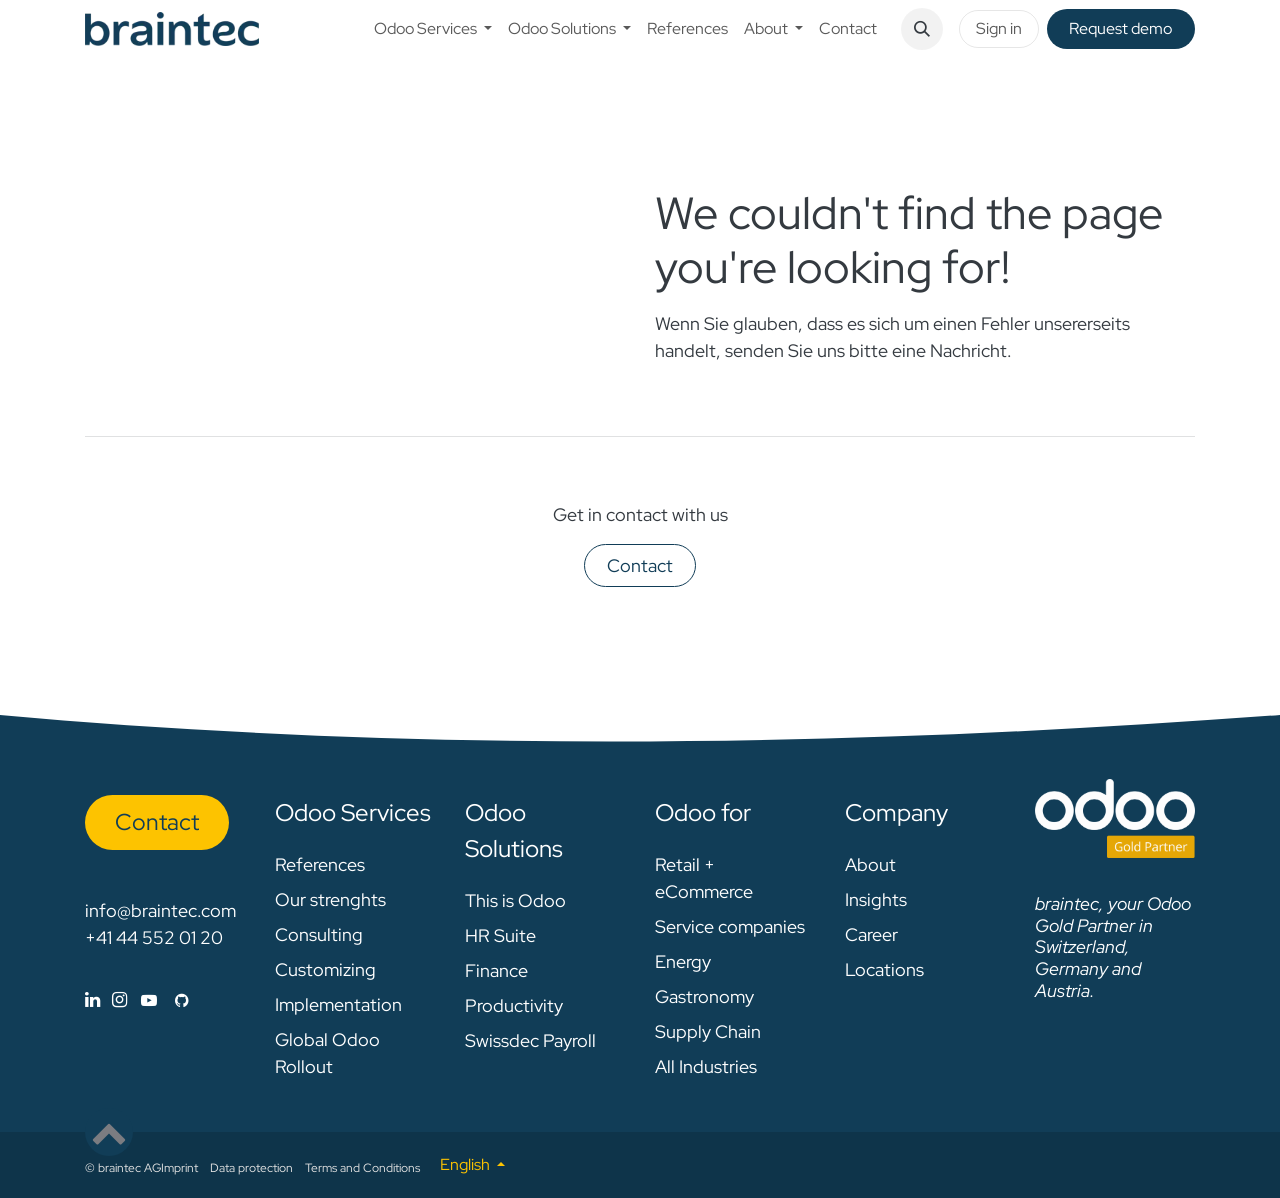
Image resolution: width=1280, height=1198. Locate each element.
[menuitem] (433, 29)
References (320, 864)
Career (871, 934)
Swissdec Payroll (530, 1040)
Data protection (251, 1168)
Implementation (338, 1004)
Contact (640, 565)
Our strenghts (330, 899)
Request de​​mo (1120, 28)
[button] (922, 29)
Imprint (179, 1168)
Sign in (999, 28)
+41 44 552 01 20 (154, 937)
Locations (884, 969)
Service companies (730, 926)
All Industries (706, 1066)
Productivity (514, 1005)
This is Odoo (515, 900)
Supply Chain (708, 1031)
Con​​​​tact (157, 822)
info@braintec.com (160, 910)
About (870, 864)
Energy (683, 961)
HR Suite (500, 935)
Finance (496, 970)
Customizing (325, 969)
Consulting (319, 934)
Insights (876, 899)
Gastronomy (704, 996)
